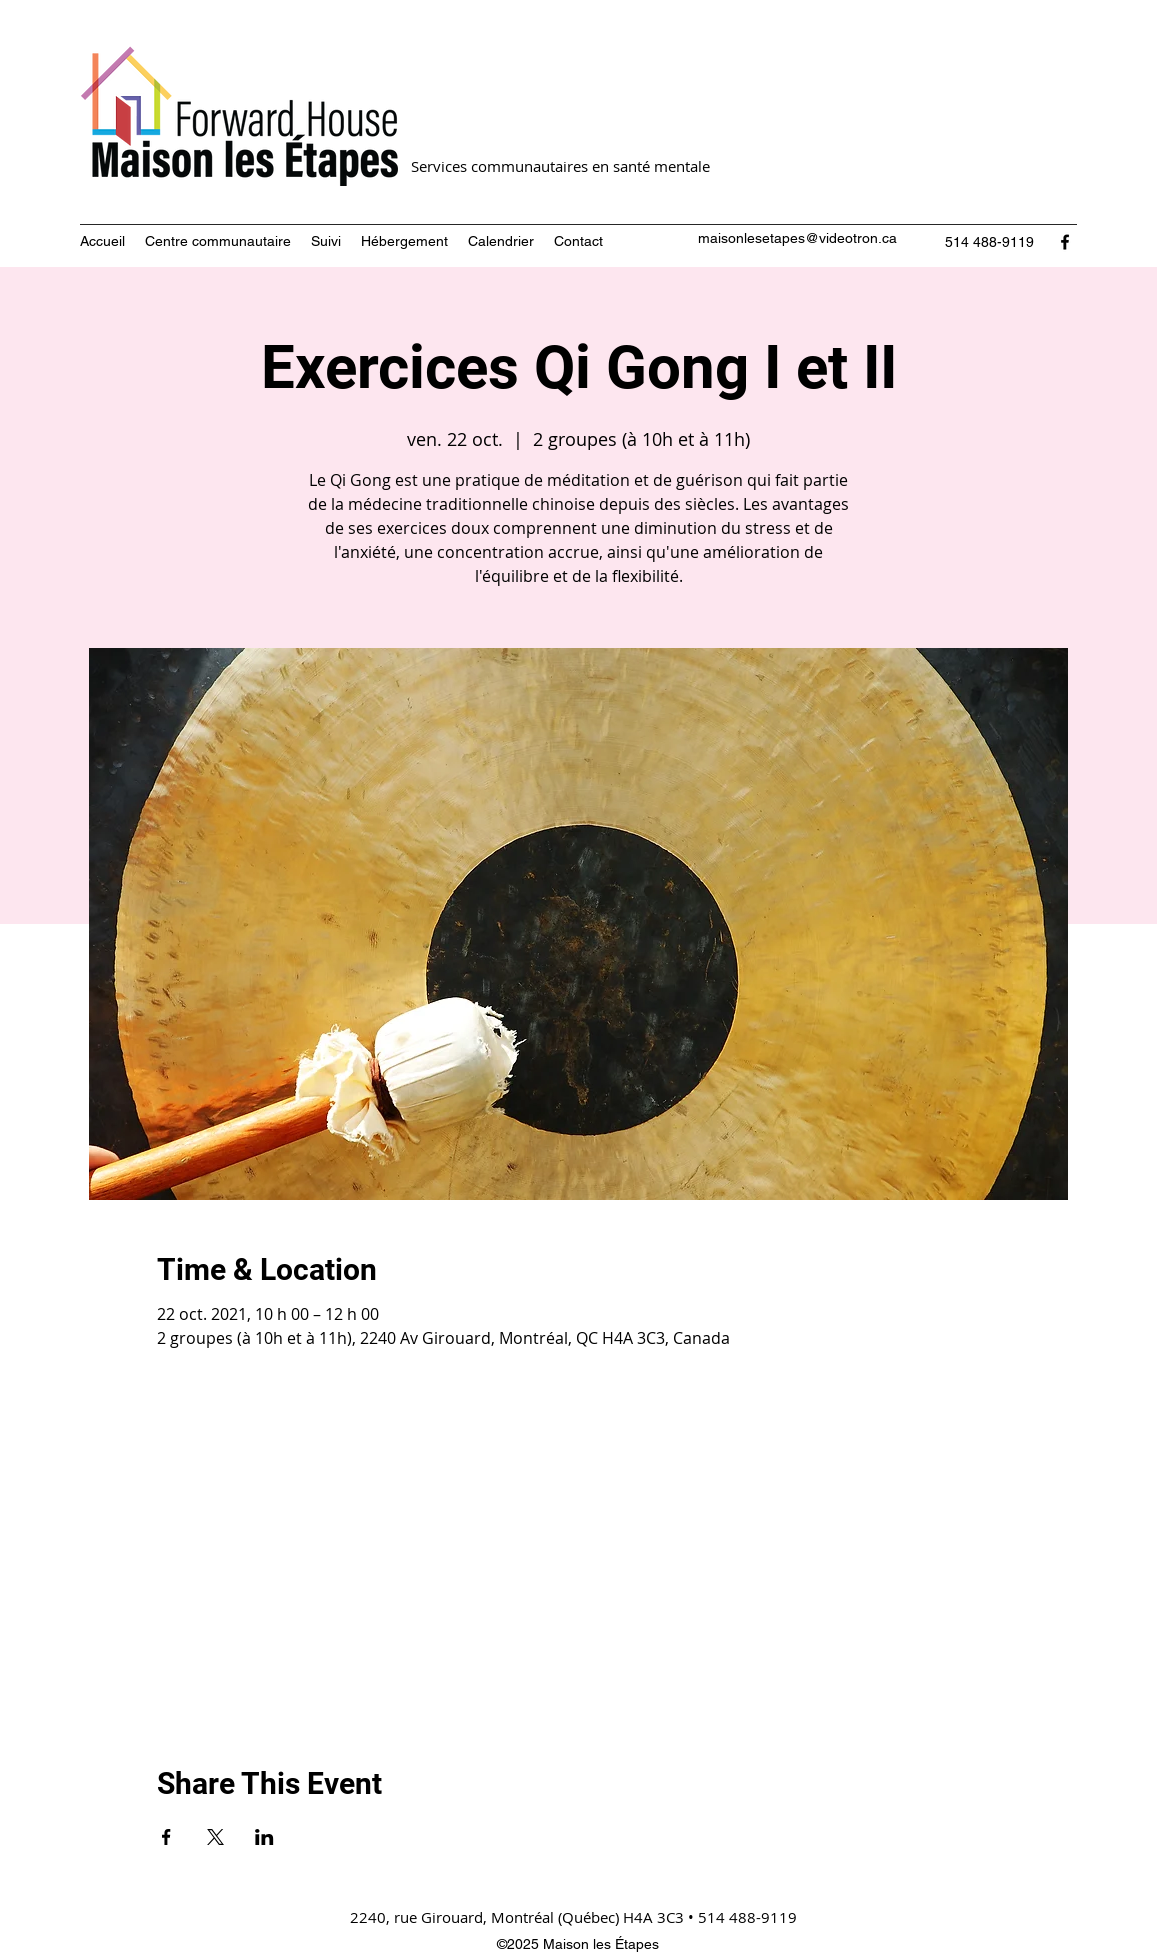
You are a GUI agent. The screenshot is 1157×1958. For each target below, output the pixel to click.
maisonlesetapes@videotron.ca (797, 238)
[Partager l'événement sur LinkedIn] (264, 1837)
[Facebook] (1065, 242)
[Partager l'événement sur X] (215, 1837)
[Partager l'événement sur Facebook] (166, 1837)
